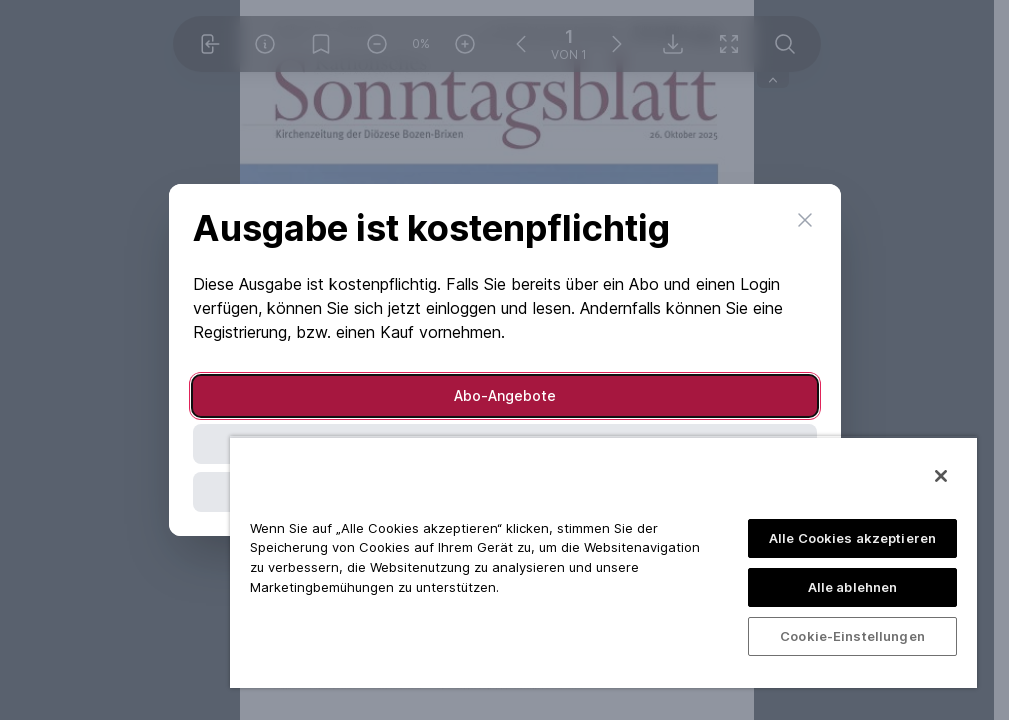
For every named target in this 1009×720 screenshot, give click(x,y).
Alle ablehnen (853, 587)
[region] (603, 562)
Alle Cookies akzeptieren (852, 538)
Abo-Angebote (505, 395)
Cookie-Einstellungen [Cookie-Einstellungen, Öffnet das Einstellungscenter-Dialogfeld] (852, 636)
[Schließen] (941, 476)
